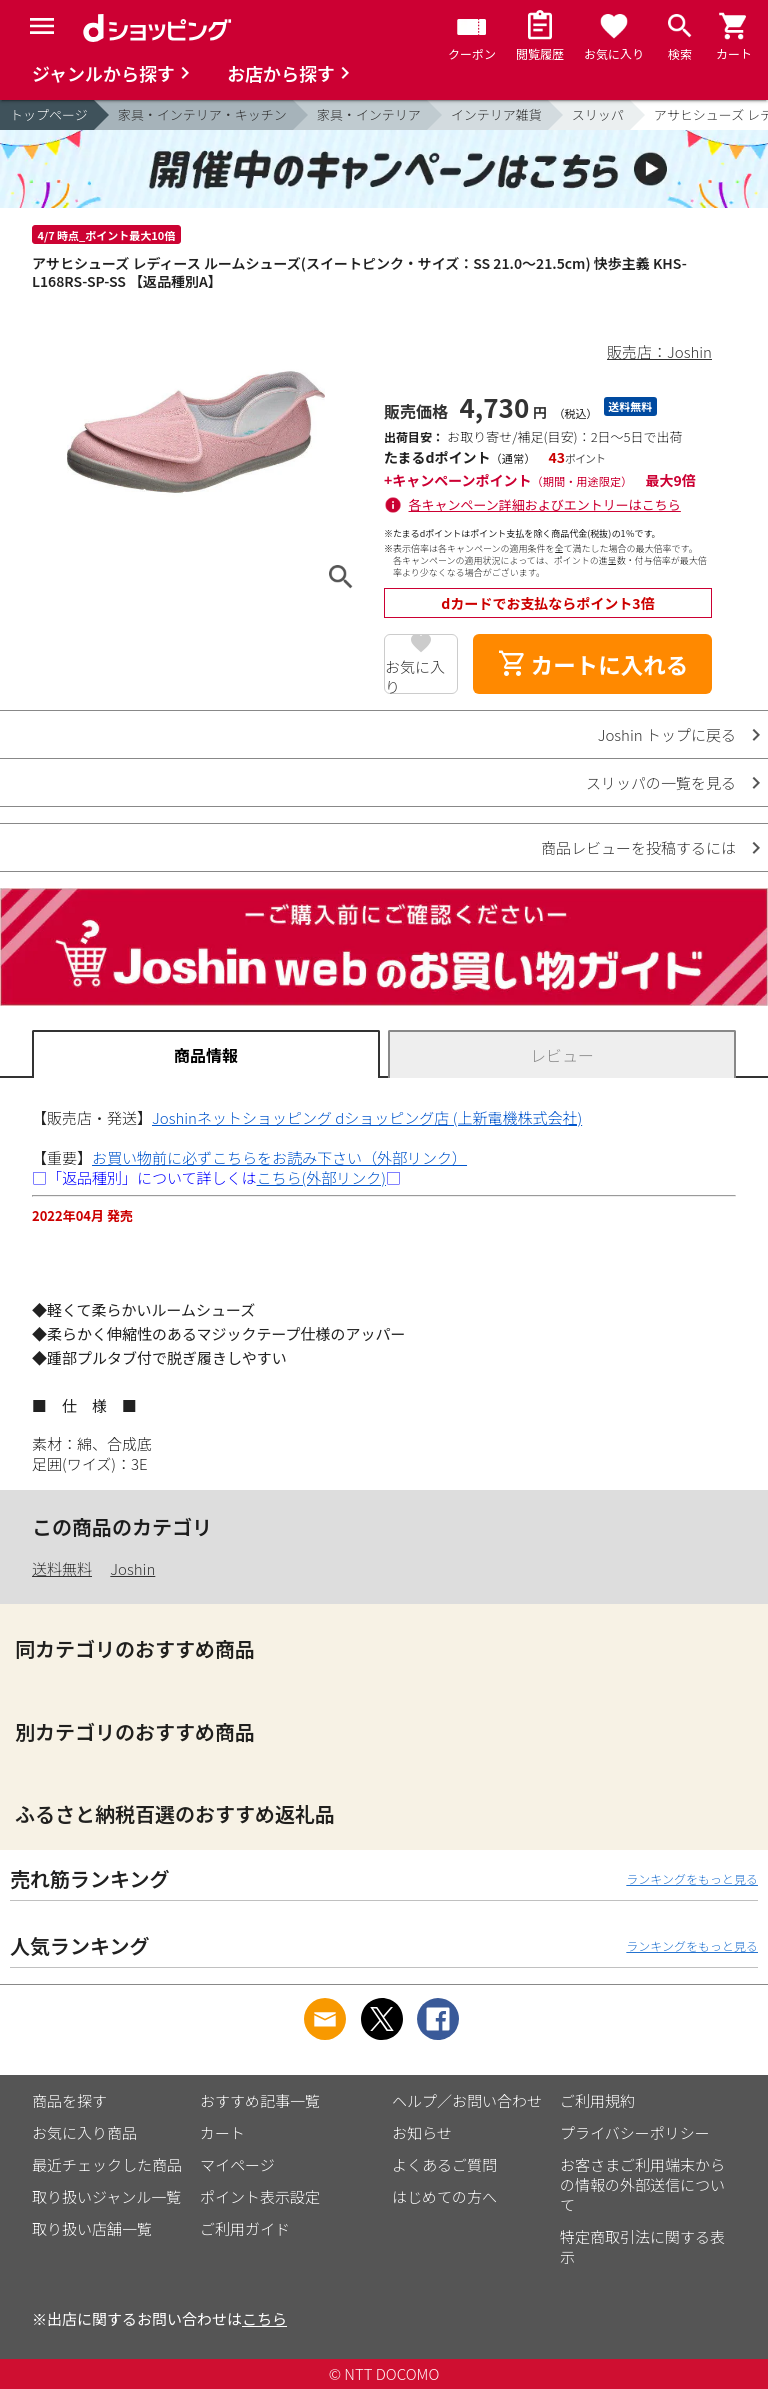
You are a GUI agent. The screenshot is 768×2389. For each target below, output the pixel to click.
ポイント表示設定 (260, 2196)
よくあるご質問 (444, 2164)
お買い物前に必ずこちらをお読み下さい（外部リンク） (279, 1157)
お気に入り (415, 675)
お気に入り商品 (84, 2132)
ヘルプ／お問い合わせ (467, 2100)
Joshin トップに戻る (667, 734)
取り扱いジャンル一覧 (106, 2196)
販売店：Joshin (659, 351)
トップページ (49, 114)
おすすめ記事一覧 (260, 2100)
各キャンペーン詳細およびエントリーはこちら (545, 504)
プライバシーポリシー (635, 2132)
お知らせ (422, 2132)
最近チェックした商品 (107, 2164)
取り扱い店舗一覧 (92, 2228)
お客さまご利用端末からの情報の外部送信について (642, 2184)
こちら (264, 2318)
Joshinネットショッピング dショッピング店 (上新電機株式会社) (367, 1117)
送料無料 (62, 1568)
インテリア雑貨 (496, 114)
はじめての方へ (444, 2196)
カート (222, 2132)
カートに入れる (593, 664)
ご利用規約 (597, 2100)
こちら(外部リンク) (321, 1177)
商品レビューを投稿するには (638, 847)
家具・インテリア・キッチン (202, 114)
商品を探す (69, 2100)
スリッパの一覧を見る (661, 782)
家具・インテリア (369, 114)
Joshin (132, 1568)
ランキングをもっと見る (692, 1878)
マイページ (237, 2164)
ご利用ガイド (245, 2228)
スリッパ (598, 114)
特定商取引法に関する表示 (642, 2246)
